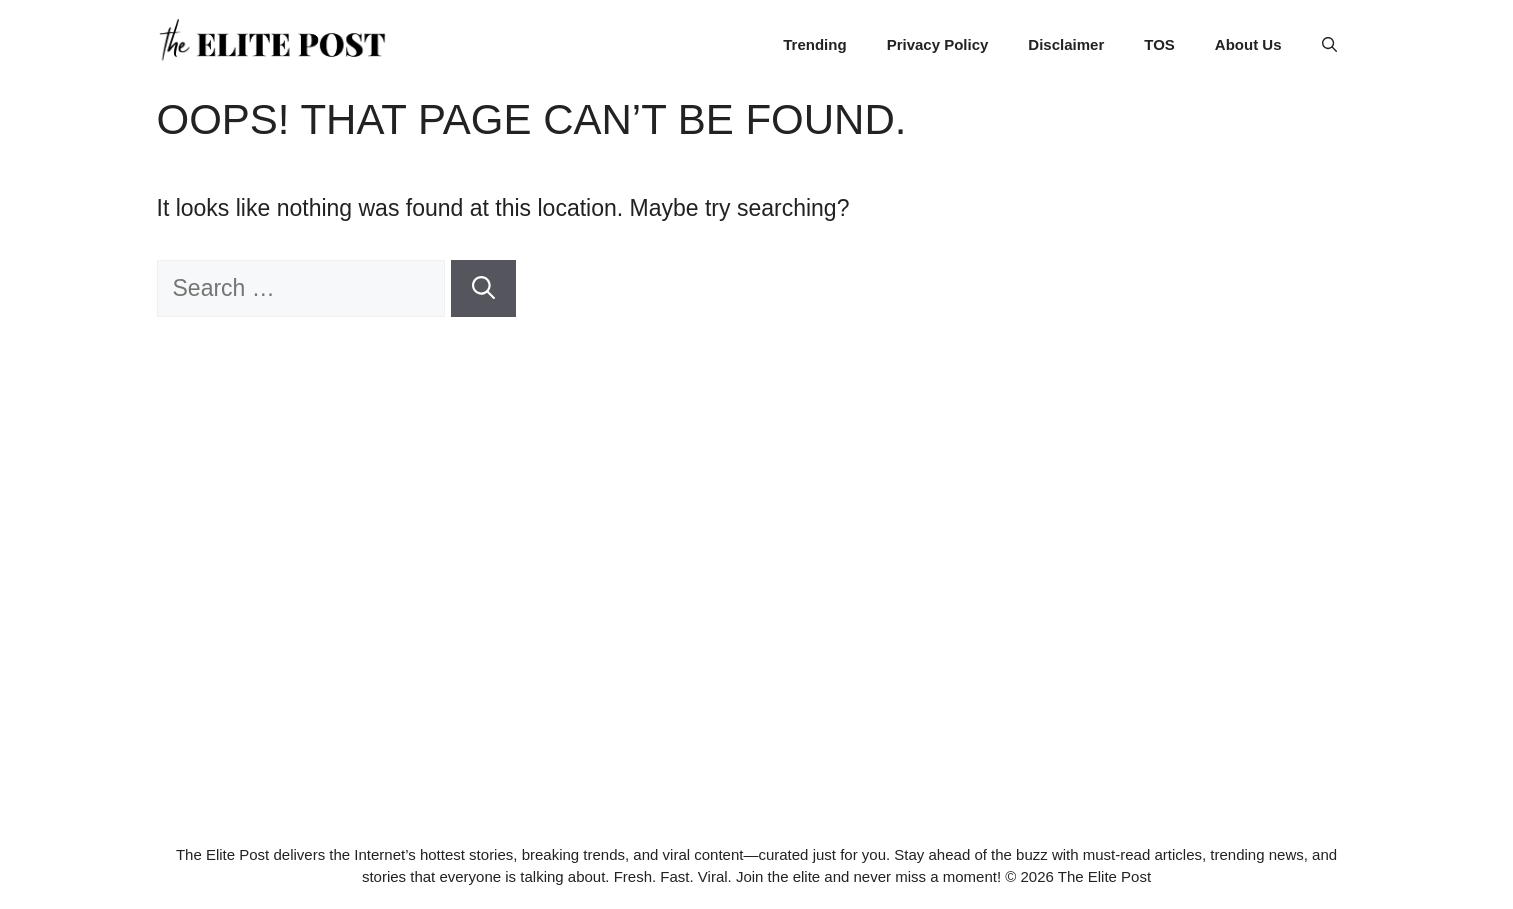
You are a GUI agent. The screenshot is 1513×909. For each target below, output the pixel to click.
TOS (1159, 44)
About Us (1248, 44)
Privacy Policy (938, 44)
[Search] (483, 288)
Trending (814, 44)
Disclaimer (1066, 44)
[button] (1329, 45)
